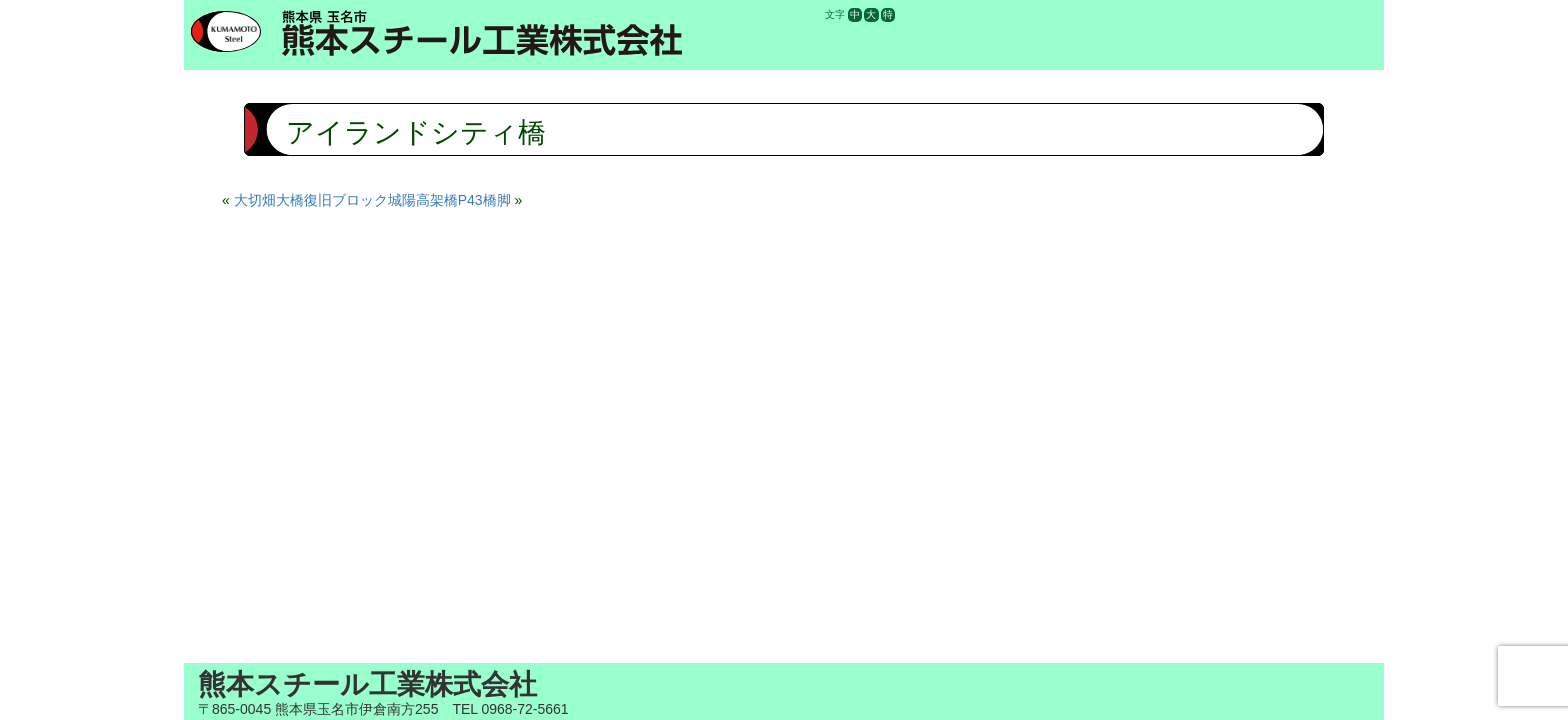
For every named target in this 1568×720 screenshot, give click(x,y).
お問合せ (1279, 14)
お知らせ (1080, 14)
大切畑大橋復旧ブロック (311, 200)
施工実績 (1213, 14)
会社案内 (1013, 14)
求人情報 (1146, 14)
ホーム (947, 14)
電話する (1346, 14)
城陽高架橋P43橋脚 (449, 200)
